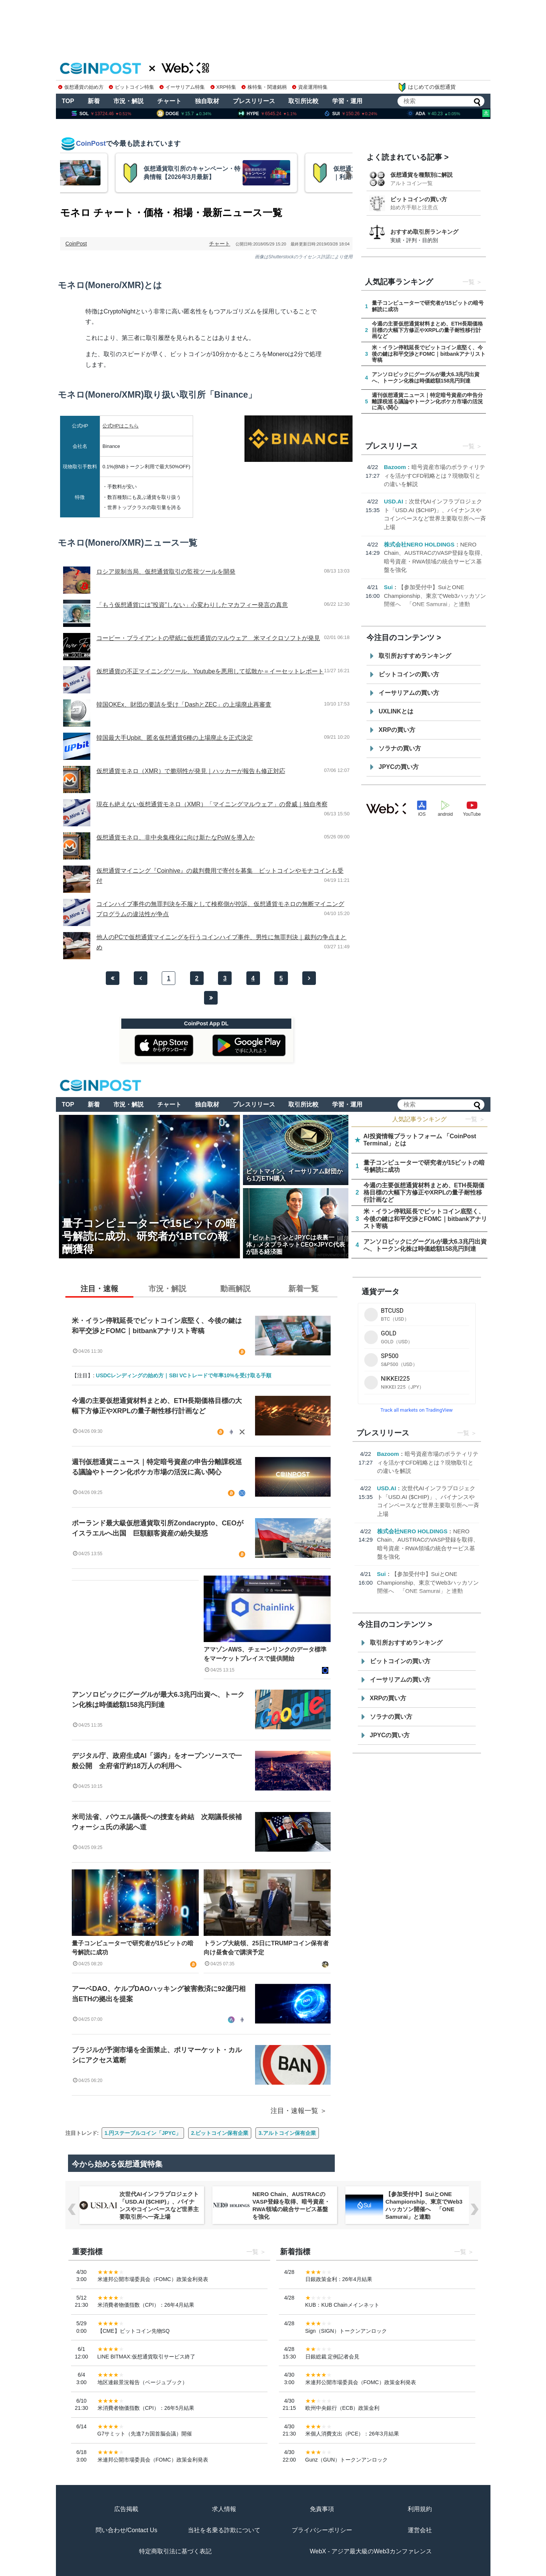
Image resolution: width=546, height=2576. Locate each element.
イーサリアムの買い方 (409, 693)
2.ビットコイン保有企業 (220, 2133)
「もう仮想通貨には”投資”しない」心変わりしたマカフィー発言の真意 (192, 605)
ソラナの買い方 (400, 748)
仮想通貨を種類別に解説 (421, 174)
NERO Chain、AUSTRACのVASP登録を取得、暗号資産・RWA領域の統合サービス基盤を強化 (291, 2205)
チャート (169, 101)
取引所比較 (303, 101)
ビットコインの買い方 (418, 199)
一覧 (468, 282)
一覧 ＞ (475, 1119)
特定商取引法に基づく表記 (175, 2551)
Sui (388, 587)
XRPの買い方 (397, 730)
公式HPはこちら (120, 426)
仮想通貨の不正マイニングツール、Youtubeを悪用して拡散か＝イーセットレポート (210, 671)
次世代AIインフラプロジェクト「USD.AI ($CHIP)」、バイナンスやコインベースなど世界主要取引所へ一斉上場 (159, 2205)
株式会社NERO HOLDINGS (419, 544)
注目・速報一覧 (294, 2111)
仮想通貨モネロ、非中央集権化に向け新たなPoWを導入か (175, 837)
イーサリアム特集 (182, 87)
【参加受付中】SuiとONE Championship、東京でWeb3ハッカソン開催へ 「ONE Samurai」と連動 (435, 595)
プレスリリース (254, 101)
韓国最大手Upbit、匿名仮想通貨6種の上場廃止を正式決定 (174, 738)
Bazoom (395, 467)
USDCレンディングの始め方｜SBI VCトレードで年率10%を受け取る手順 (183, 1375)
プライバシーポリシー (322, 2530)
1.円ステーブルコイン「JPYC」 (143, 2133)
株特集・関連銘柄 (264, 87)
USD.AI (393, 501)
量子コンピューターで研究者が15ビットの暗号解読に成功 (132, 1948)
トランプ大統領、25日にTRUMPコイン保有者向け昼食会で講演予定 (266, 1948)
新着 (94, 101)
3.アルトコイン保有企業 (287, 2133)
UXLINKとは (396, 711)
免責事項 (322, 2509)
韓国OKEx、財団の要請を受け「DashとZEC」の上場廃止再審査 (183, 704)
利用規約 (420, 2509)
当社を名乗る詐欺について (224, 2530)
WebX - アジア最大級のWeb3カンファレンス (371, 2551)
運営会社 (420, 2530)
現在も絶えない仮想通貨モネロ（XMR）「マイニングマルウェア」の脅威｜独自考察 (212, 804)
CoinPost (76, 244)
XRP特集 (223, 87)
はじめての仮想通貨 (427, 87)
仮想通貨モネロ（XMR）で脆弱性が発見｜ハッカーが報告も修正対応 (190, 771)
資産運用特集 (310, 87)
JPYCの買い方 (399, 767)
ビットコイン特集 (131, 87)
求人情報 (224, 2509)
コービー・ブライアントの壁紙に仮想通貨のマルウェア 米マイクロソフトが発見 (208, 638)
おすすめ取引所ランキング (424, 231)
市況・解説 (128, 101)
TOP (68, 101)
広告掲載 (126, 2509)
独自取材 (207, 101)
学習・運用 (347, 101)
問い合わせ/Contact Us (127, 2530)
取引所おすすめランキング (415, 656)
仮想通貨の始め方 (81, 87)
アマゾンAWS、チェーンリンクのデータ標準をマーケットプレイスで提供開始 (265, 1654)
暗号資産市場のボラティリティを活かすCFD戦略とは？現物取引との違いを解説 (434, 475)
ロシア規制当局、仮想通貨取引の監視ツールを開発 (165, 571)
